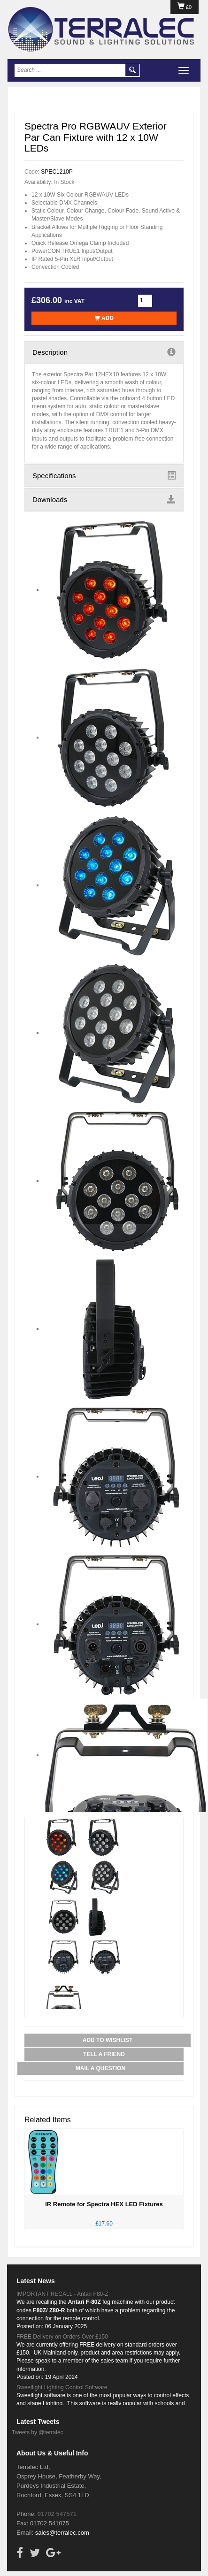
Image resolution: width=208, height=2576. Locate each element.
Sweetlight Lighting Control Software (61, 2387)
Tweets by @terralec (37, 2432)
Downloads (104, 499)
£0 (184, 7)
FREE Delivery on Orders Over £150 (62, 2336)
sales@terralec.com (62, 2532)
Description (104, 352)
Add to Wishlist (107, 2040)
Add (104, 318)
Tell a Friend (104, 2054)
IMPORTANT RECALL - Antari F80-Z (62, 2294)
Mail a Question (100, 2068)
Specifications (104, 475)
